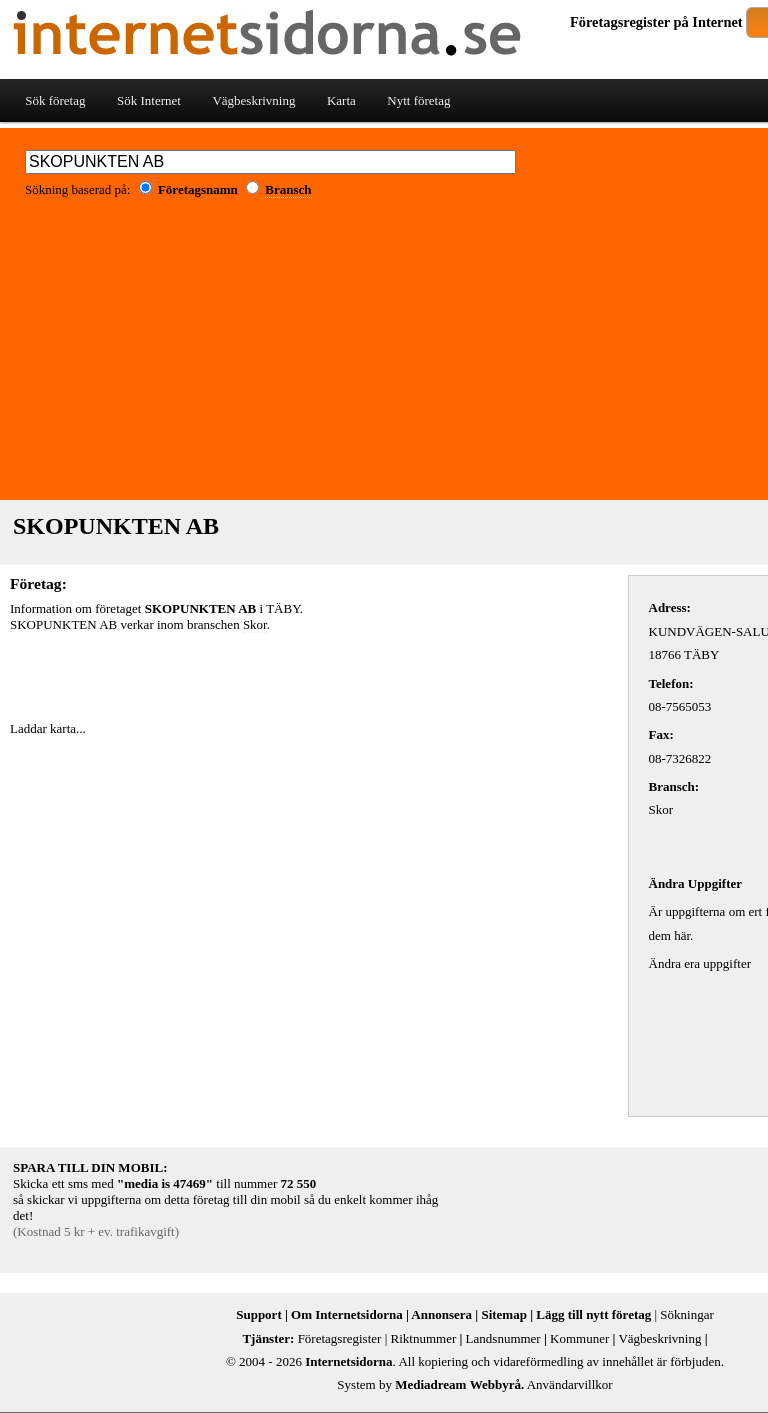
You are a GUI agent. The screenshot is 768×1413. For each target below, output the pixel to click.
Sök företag (55, 100)
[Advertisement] (244, 673)
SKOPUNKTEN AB (116, 526)
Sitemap (504, 1314)
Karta (341, 100)
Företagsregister (620, 22)
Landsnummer (503, 1338)
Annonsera (441, 1314)
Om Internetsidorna (347, 1314)
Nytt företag (418, 100)
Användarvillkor (570, 1384)
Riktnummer (424, 1338)
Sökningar (686, 1314)
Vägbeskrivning (253, 100)
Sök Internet (149, 100)
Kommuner (579, 1338)
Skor (255, 624)
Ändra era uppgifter (700, 963)
